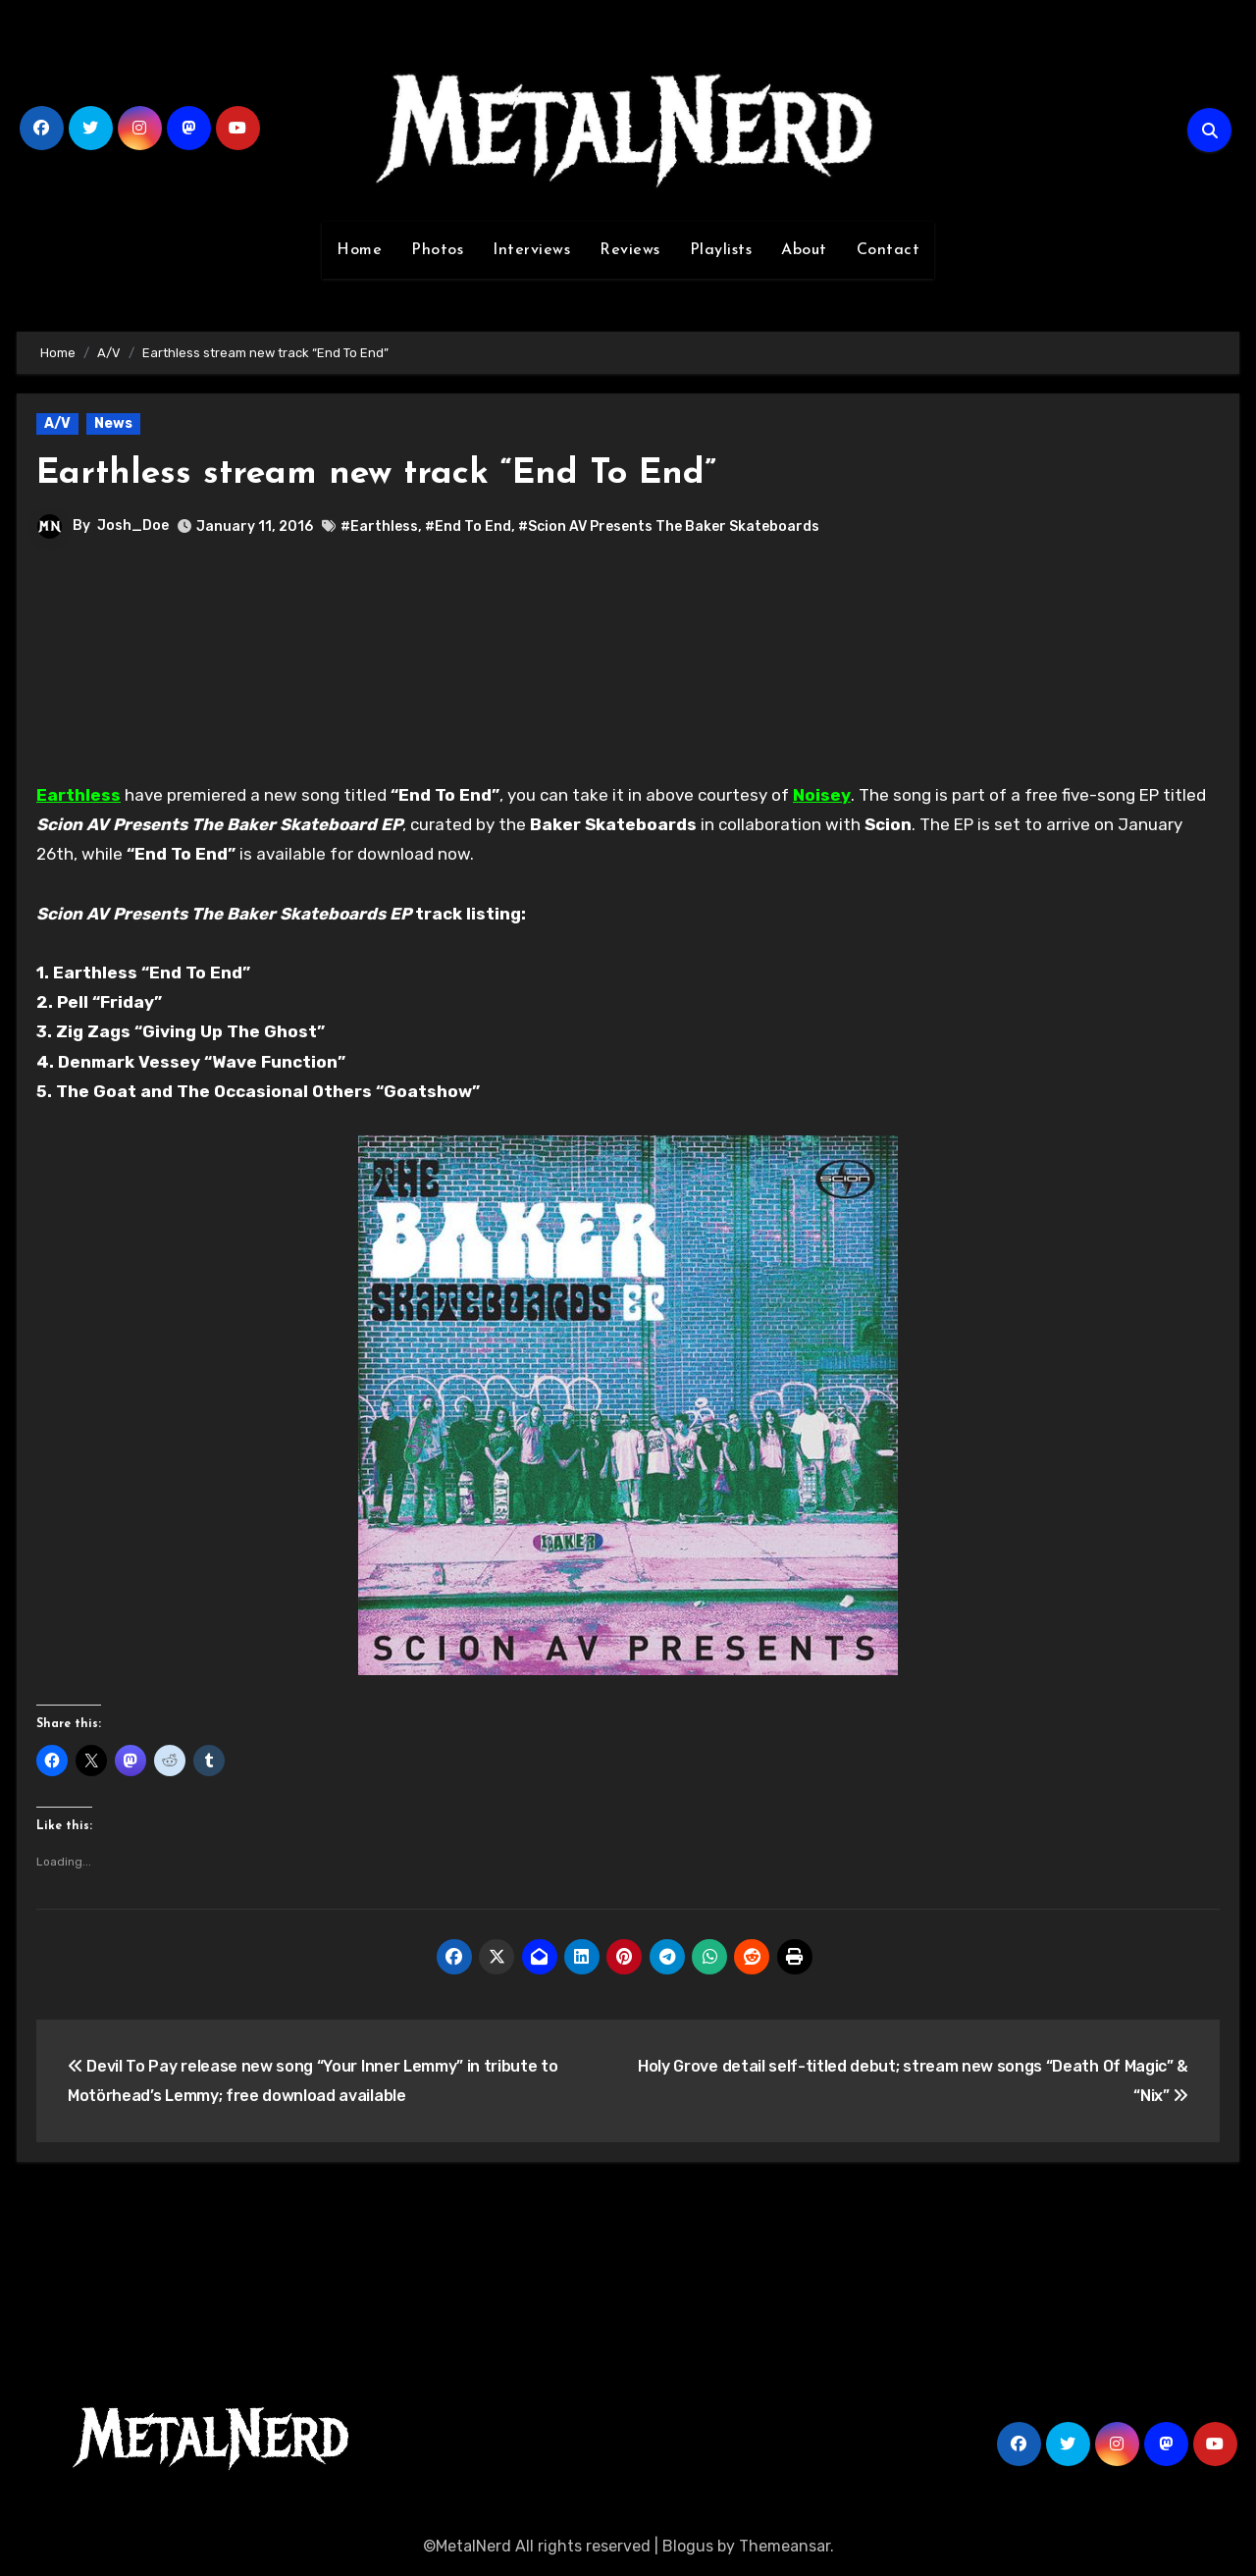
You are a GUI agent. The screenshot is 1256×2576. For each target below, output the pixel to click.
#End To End (468, 526)
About (804, 250)
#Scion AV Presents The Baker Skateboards (668, 526)
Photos (437, 250)
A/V (57, 423)
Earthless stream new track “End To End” (397, 473)
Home (359, 250)
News (113, 423)
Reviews (630, 250)
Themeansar (784, 2546)
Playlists (721, 250)
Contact (888, 250)
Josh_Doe (133, 525)
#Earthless (379, 526)
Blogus (687, 2546)
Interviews (531, 250)
